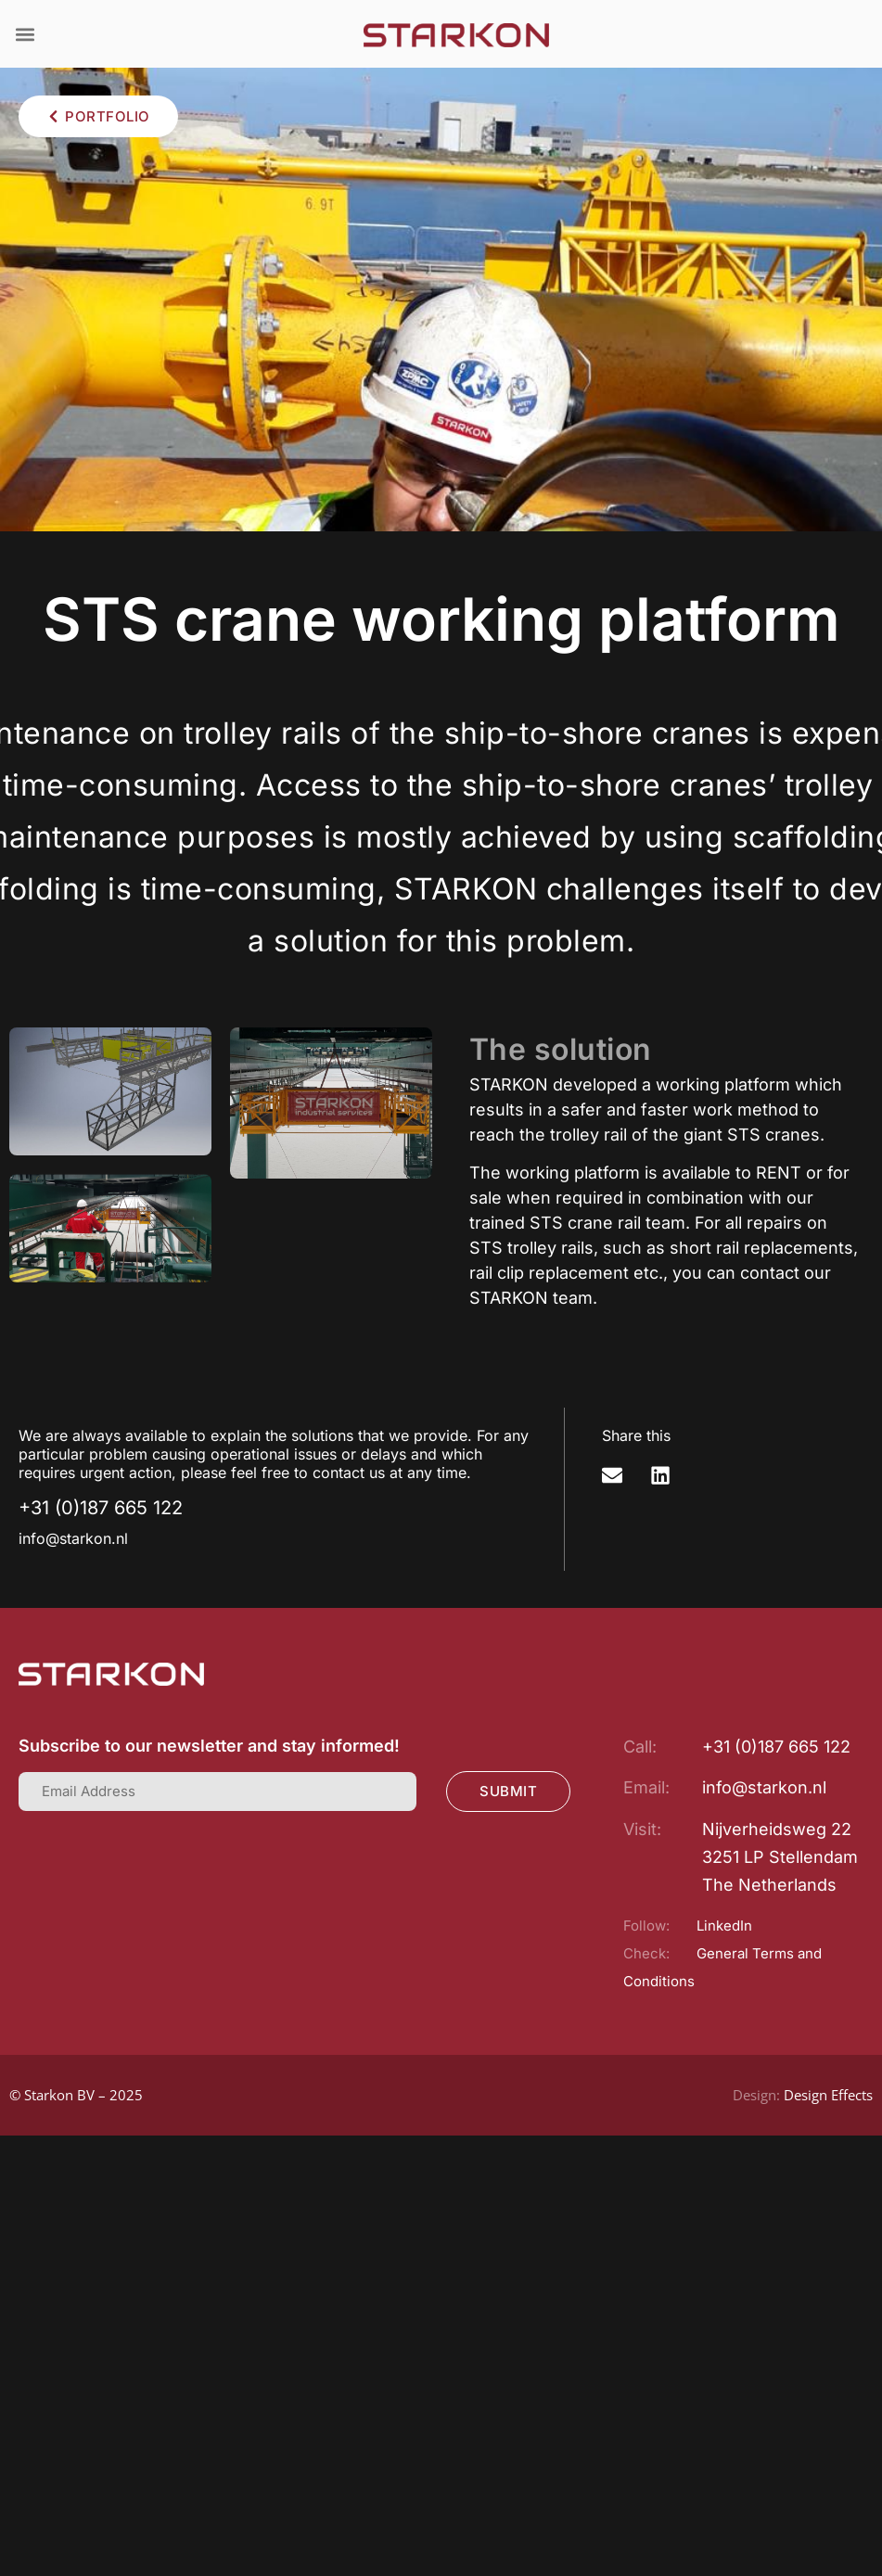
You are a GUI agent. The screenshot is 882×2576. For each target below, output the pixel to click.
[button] (24, 34)
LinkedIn (724, 1925)
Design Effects (828, 2094)
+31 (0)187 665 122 (101, 1508)
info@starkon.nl (73, 1538)
